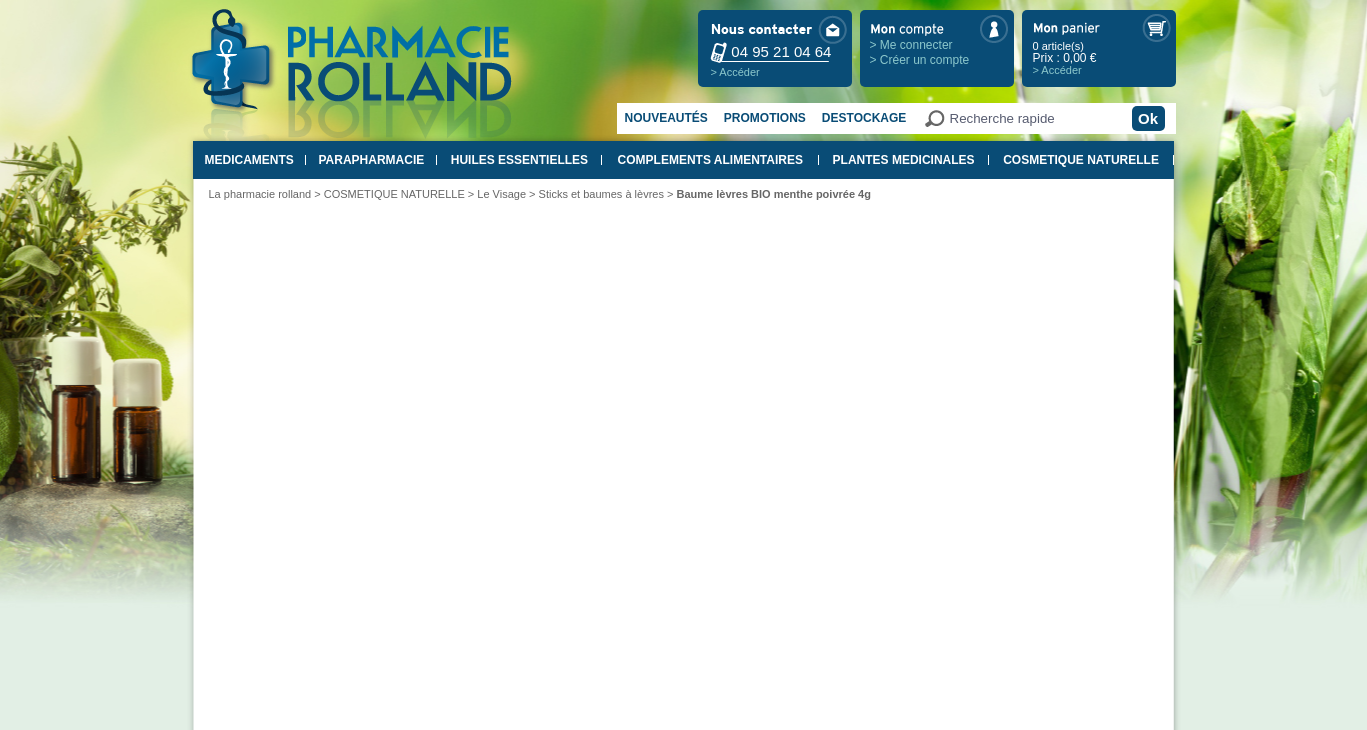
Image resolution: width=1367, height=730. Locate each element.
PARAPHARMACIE (371, 160)
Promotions (765, 118)
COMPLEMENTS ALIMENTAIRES (710, 160)
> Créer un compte (920, 60)
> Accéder (735, 72)
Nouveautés (666, 118)
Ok (1148, 118)
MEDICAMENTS (249, 160)
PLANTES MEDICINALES (904, 160)
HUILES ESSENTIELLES (519, 160)
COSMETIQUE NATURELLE (1081, 160)
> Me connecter (911, 45)
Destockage (864, 118)
